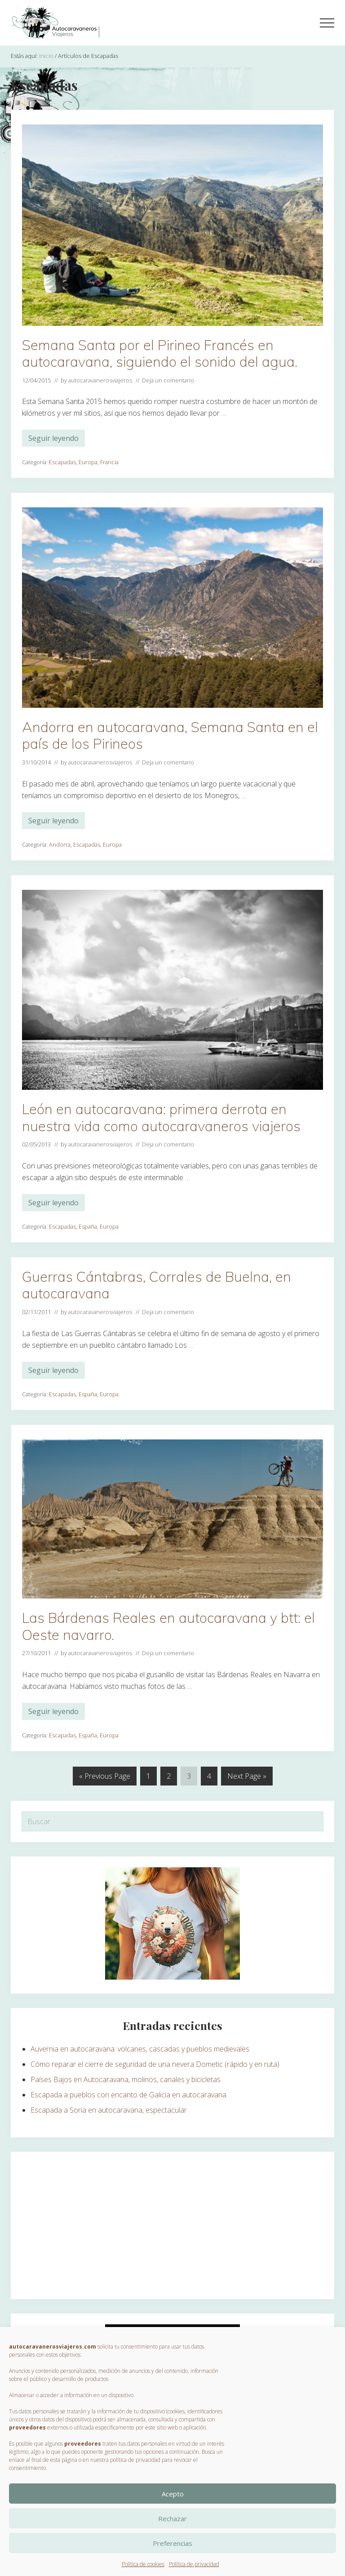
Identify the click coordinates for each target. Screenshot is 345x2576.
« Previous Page (104, 1777)
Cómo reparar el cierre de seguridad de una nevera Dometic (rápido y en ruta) (155, 2064)
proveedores (27, 2427)
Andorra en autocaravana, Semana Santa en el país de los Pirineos (170, 735)
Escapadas (62, 462)
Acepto (173, 2493)
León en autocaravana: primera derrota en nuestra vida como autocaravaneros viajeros (161, 1117)
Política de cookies (143, 2564)
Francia (109, 462)
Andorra (60, 844)
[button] (327, 23)
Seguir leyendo (53, 440)
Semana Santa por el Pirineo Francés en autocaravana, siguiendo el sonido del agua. (159, 353)
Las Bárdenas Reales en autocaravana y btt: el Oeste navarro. (168, 1626)
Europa (88, 462)
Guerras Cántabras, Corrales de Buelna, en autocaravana (156, 1285)
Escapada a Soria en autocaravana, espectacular (109, 2110)
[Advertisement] (172, 2225)
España (88, 1226)
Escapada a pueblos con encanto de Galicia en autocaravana (128, 2095)
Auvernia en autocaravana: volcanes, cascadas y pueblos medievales (140, 2049)
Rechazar (172, 2518)
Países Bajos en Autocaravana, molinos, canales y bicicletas (126, 2079)
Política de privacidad (194, 2564)
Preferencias (172, 2543)
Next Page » (246, 1777)
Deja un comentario (168, 380)
